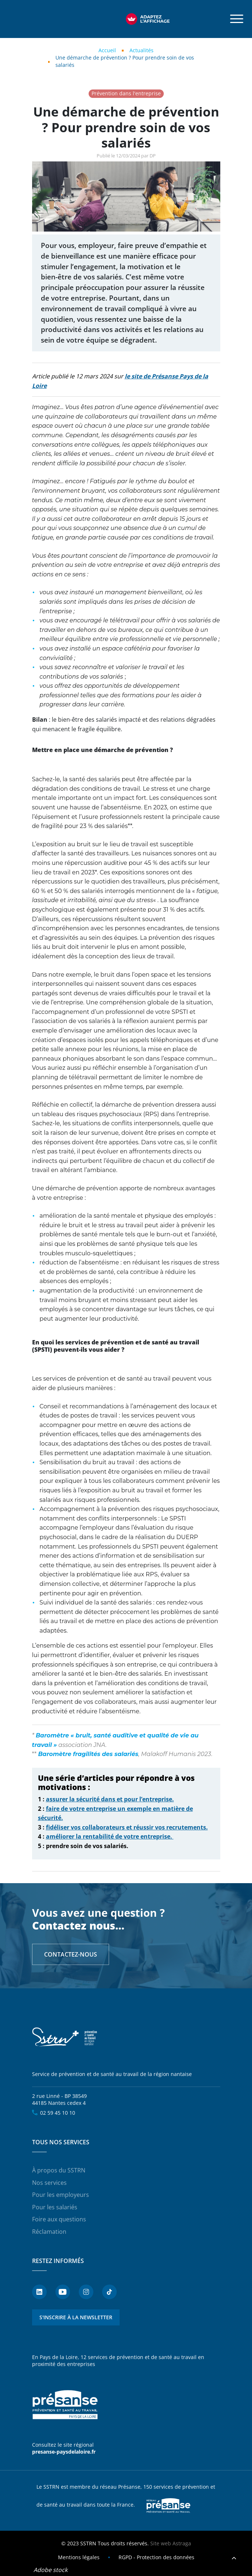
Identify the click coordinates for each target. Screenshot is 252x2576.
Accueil (107, 50)
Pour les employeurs (60, 2195)
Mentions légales (79, 2557)
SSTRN (65, 2037)
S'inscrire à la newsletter (75, 2317)
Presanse (168, 2505)
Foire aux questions (59, 2219)
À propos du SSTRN (58, 2170)
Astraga (181, 2543)
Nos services (49, 2183)
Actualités (141, 50)
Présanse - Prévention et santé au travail (65, 2405)
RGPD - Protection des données (156, 2557)
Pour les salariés (54, 2207)
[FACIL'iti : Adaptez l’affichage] (148, 19)
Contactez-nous (70, 1954)
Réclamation (49, 2232)
